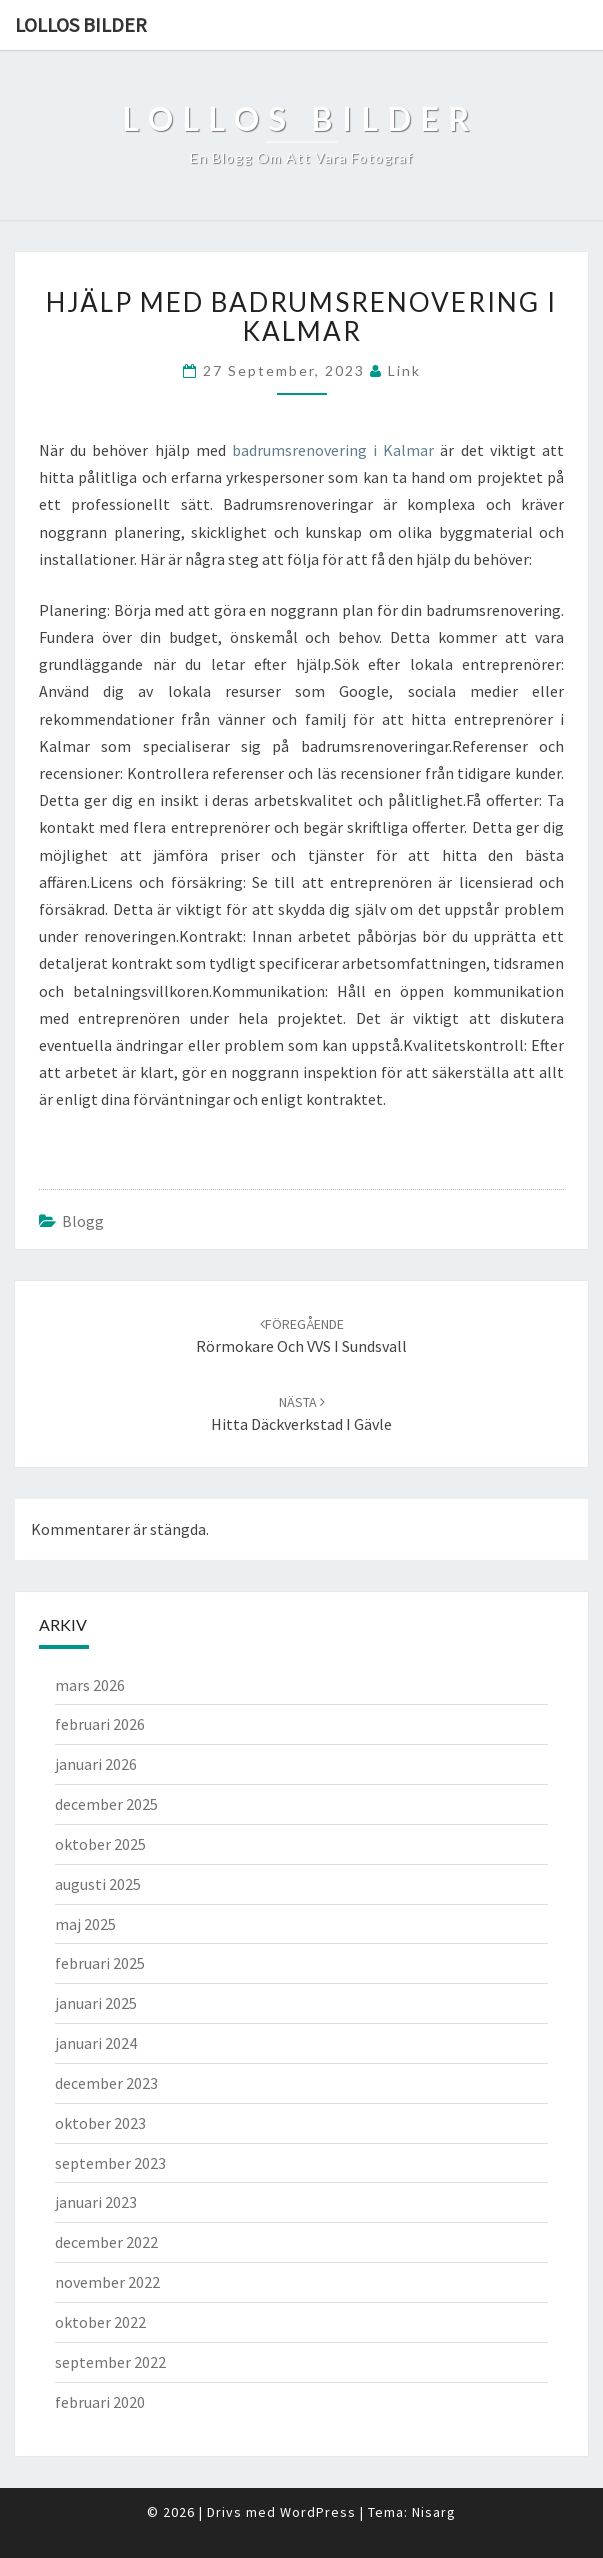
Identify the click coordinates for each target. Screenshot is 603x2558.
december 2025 (106, 1804)
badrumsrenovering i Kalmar (333, 450)
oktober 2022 (100, 2322)
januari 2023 (96, 2202)
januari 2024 (96, 2043)
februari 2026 (100, 1724)
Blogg (83, 1221)
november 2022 (107, 2282)
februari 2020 (100, 2402)
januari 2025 (96, 2003)
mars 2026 (90, 1685)
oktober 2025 (100, 1844)
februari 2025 (100, 1963)
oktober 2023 (100, 2123)
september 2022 (110, 2362)
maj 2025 (85, 1924)
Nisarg (434, 2512)
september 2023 (110, 2163)
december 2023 (106, 2083)
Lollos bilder (81, 24)
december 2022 (106, 2242)
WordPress (318, 2512)
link (404, 370)
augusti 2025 (98, 1884)
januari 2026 (96, 1764)
